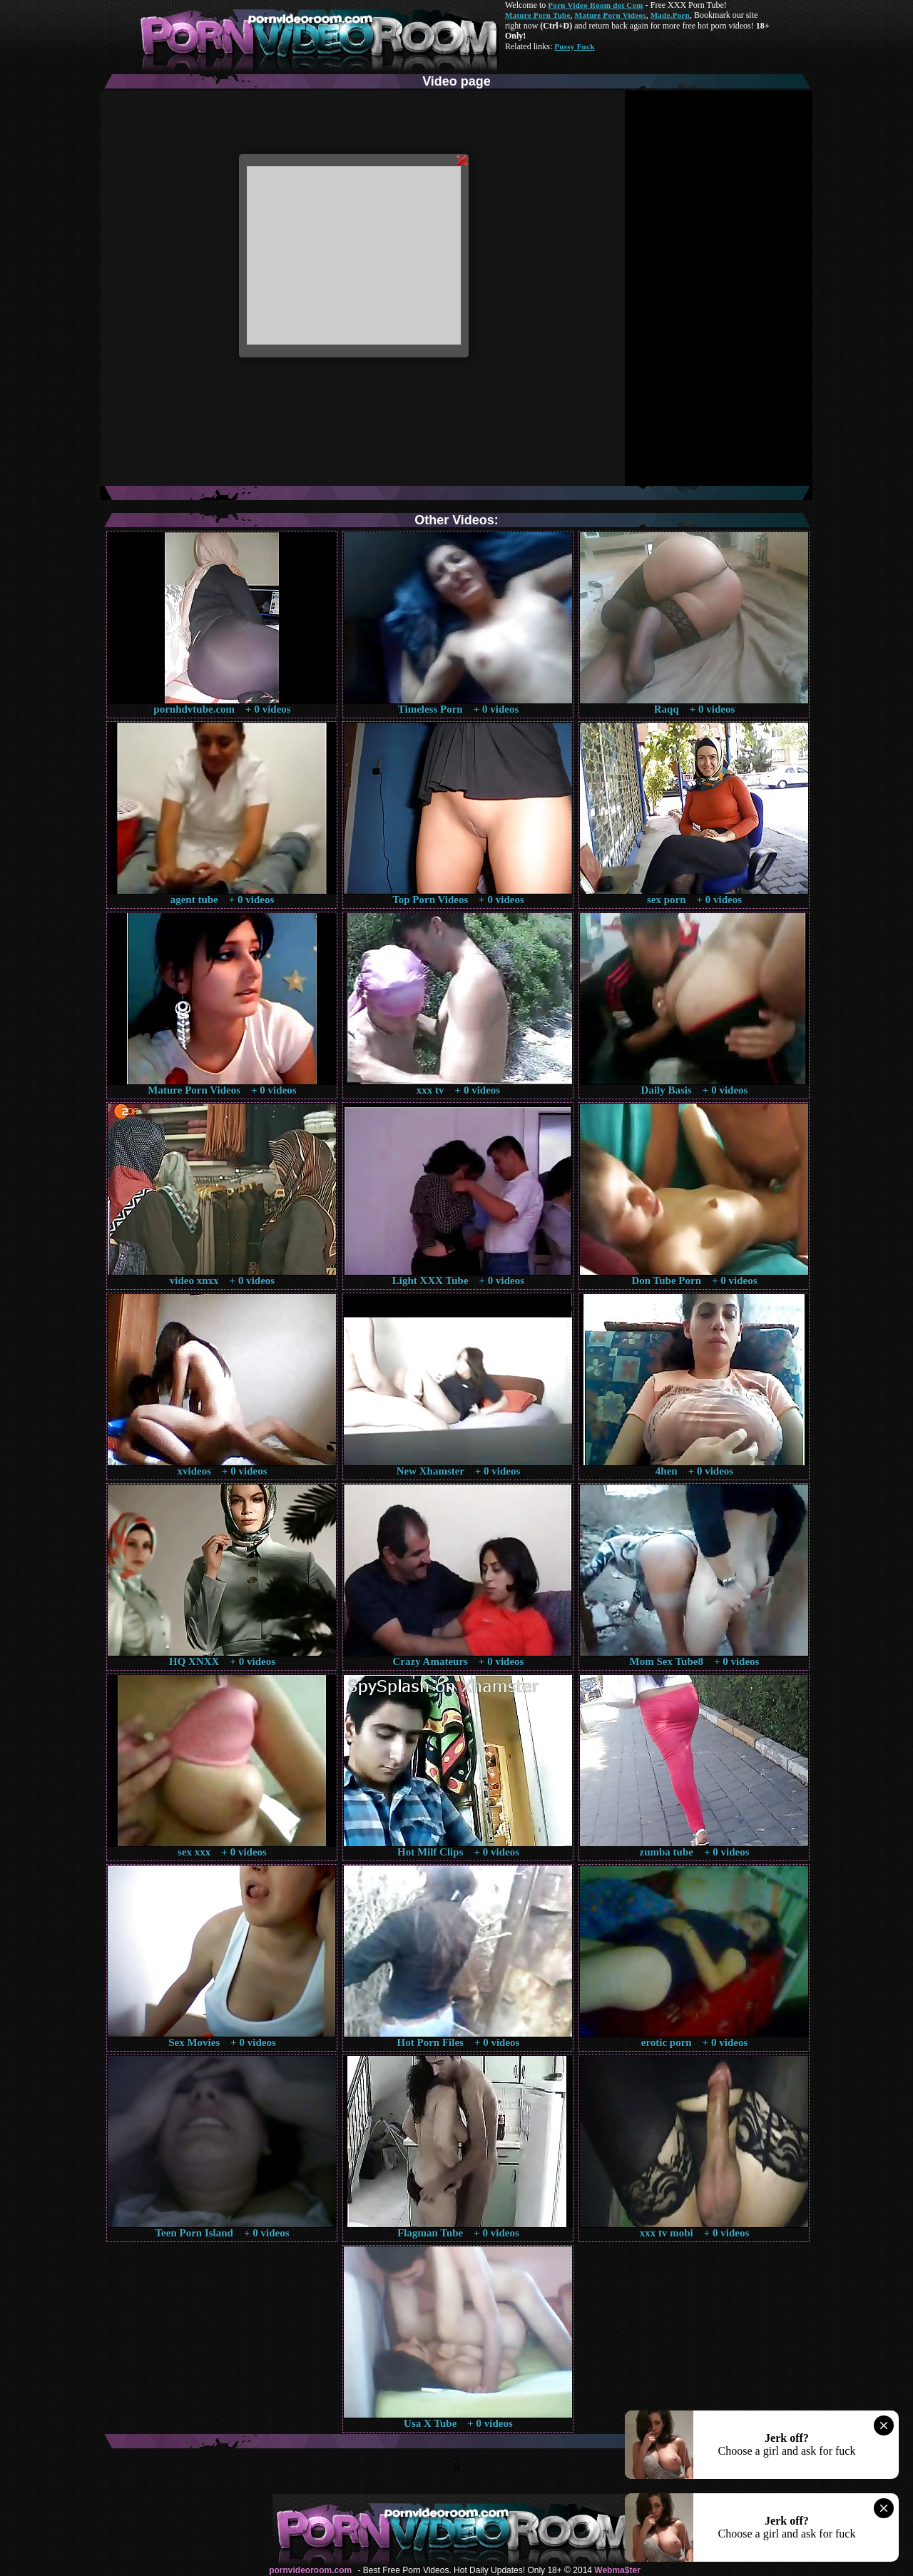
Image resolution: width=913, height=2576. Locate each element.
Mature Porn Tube (538, 15)
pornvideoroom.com (310, 2570)
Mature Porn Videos (610, 15)
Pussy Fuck (574, 46)
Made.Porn (670, 15)
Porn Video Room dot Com (595, 5)
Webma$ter (617, 2570)
